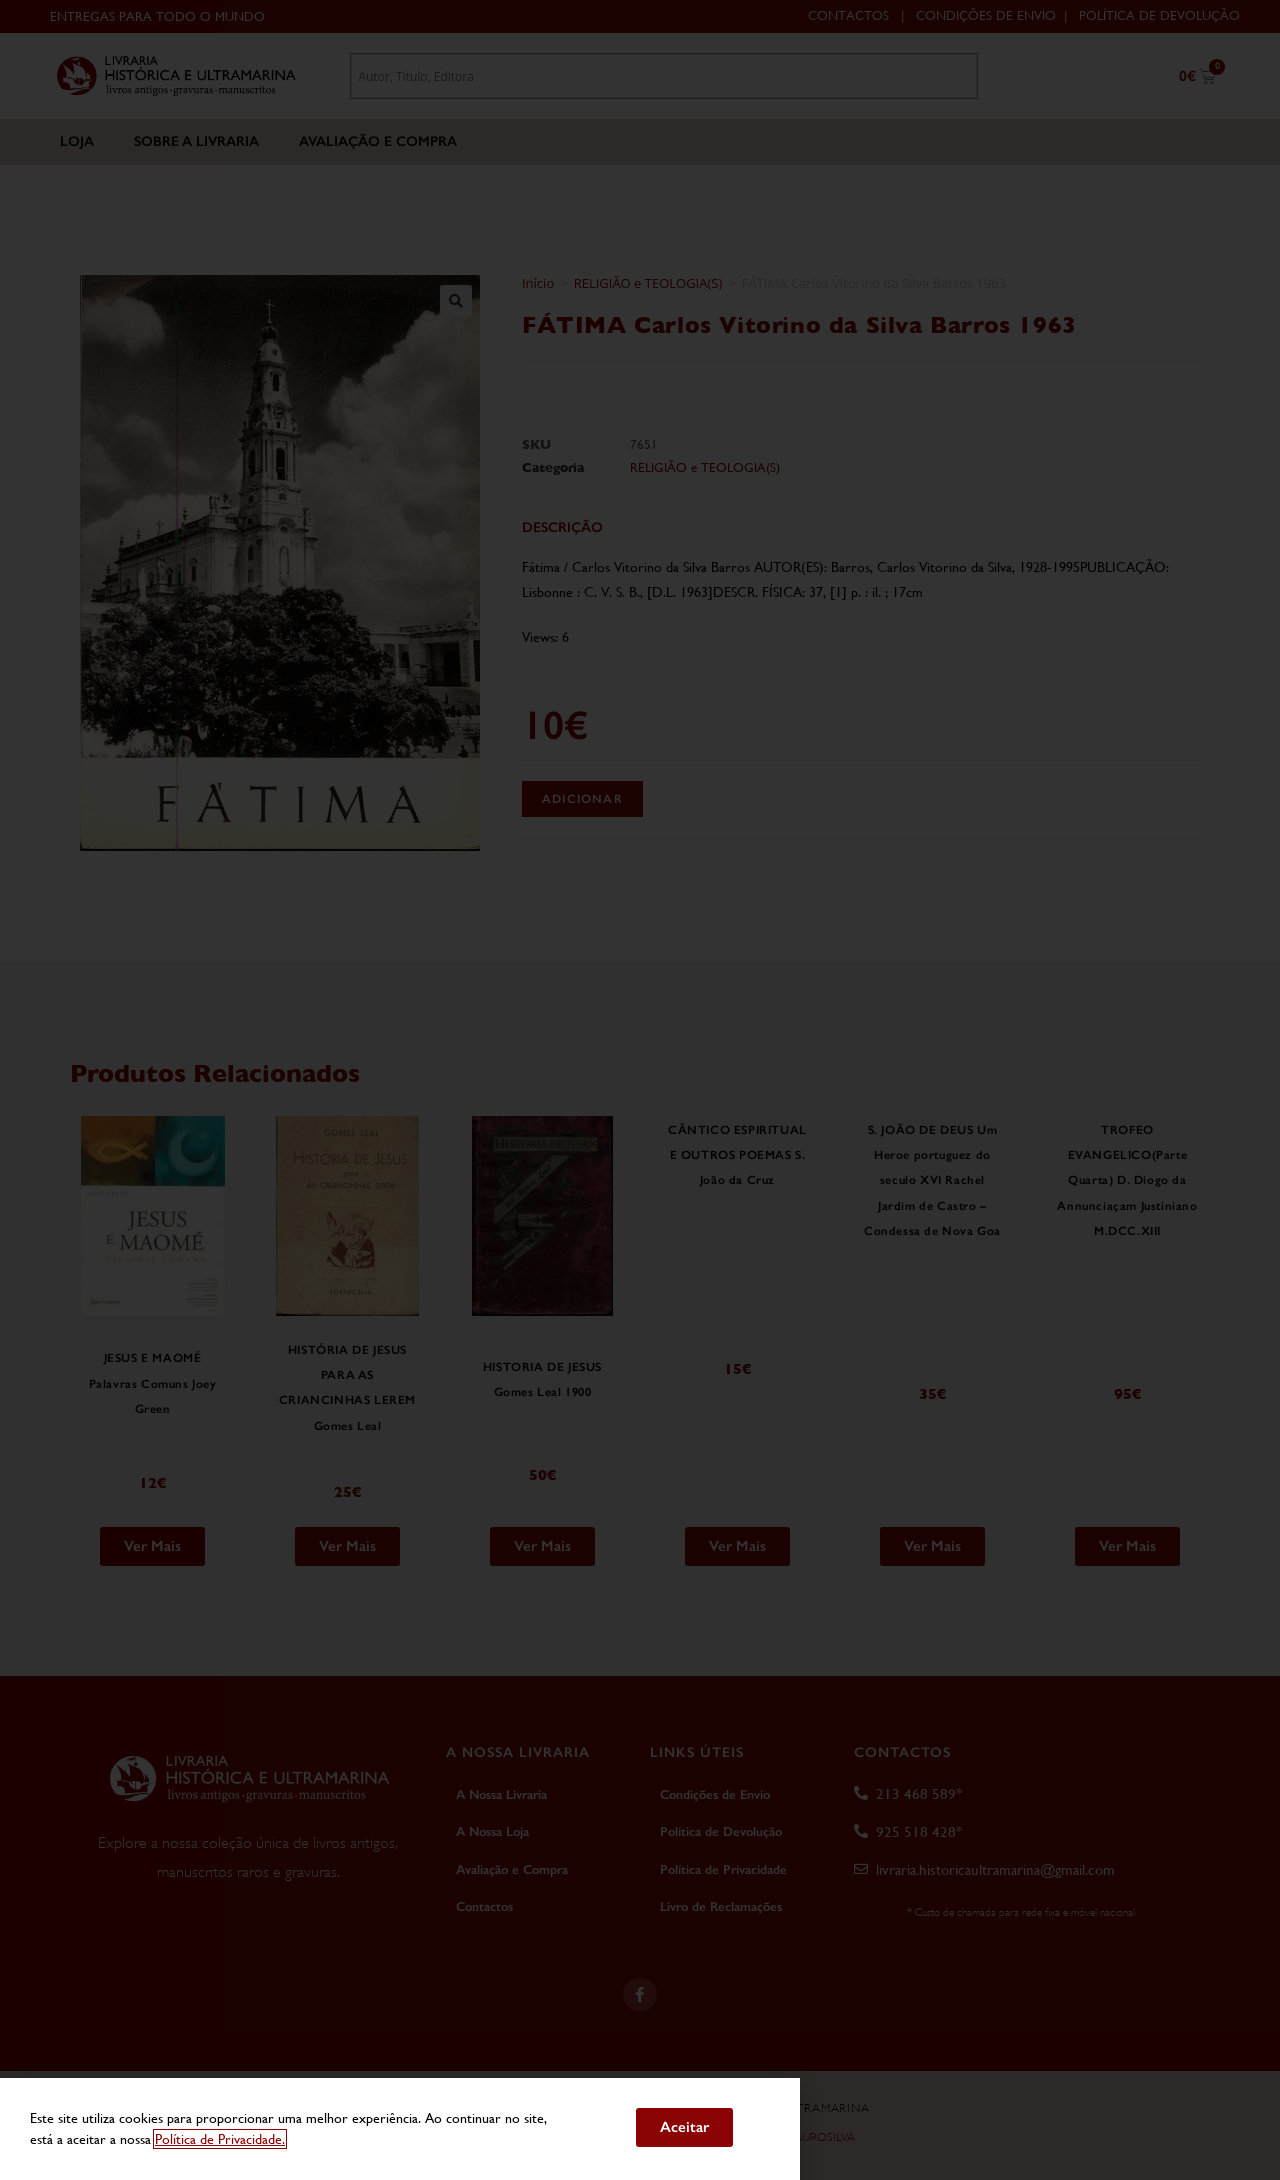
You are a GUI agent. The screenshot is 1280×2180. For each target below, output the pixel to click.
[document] (640, 1090)
